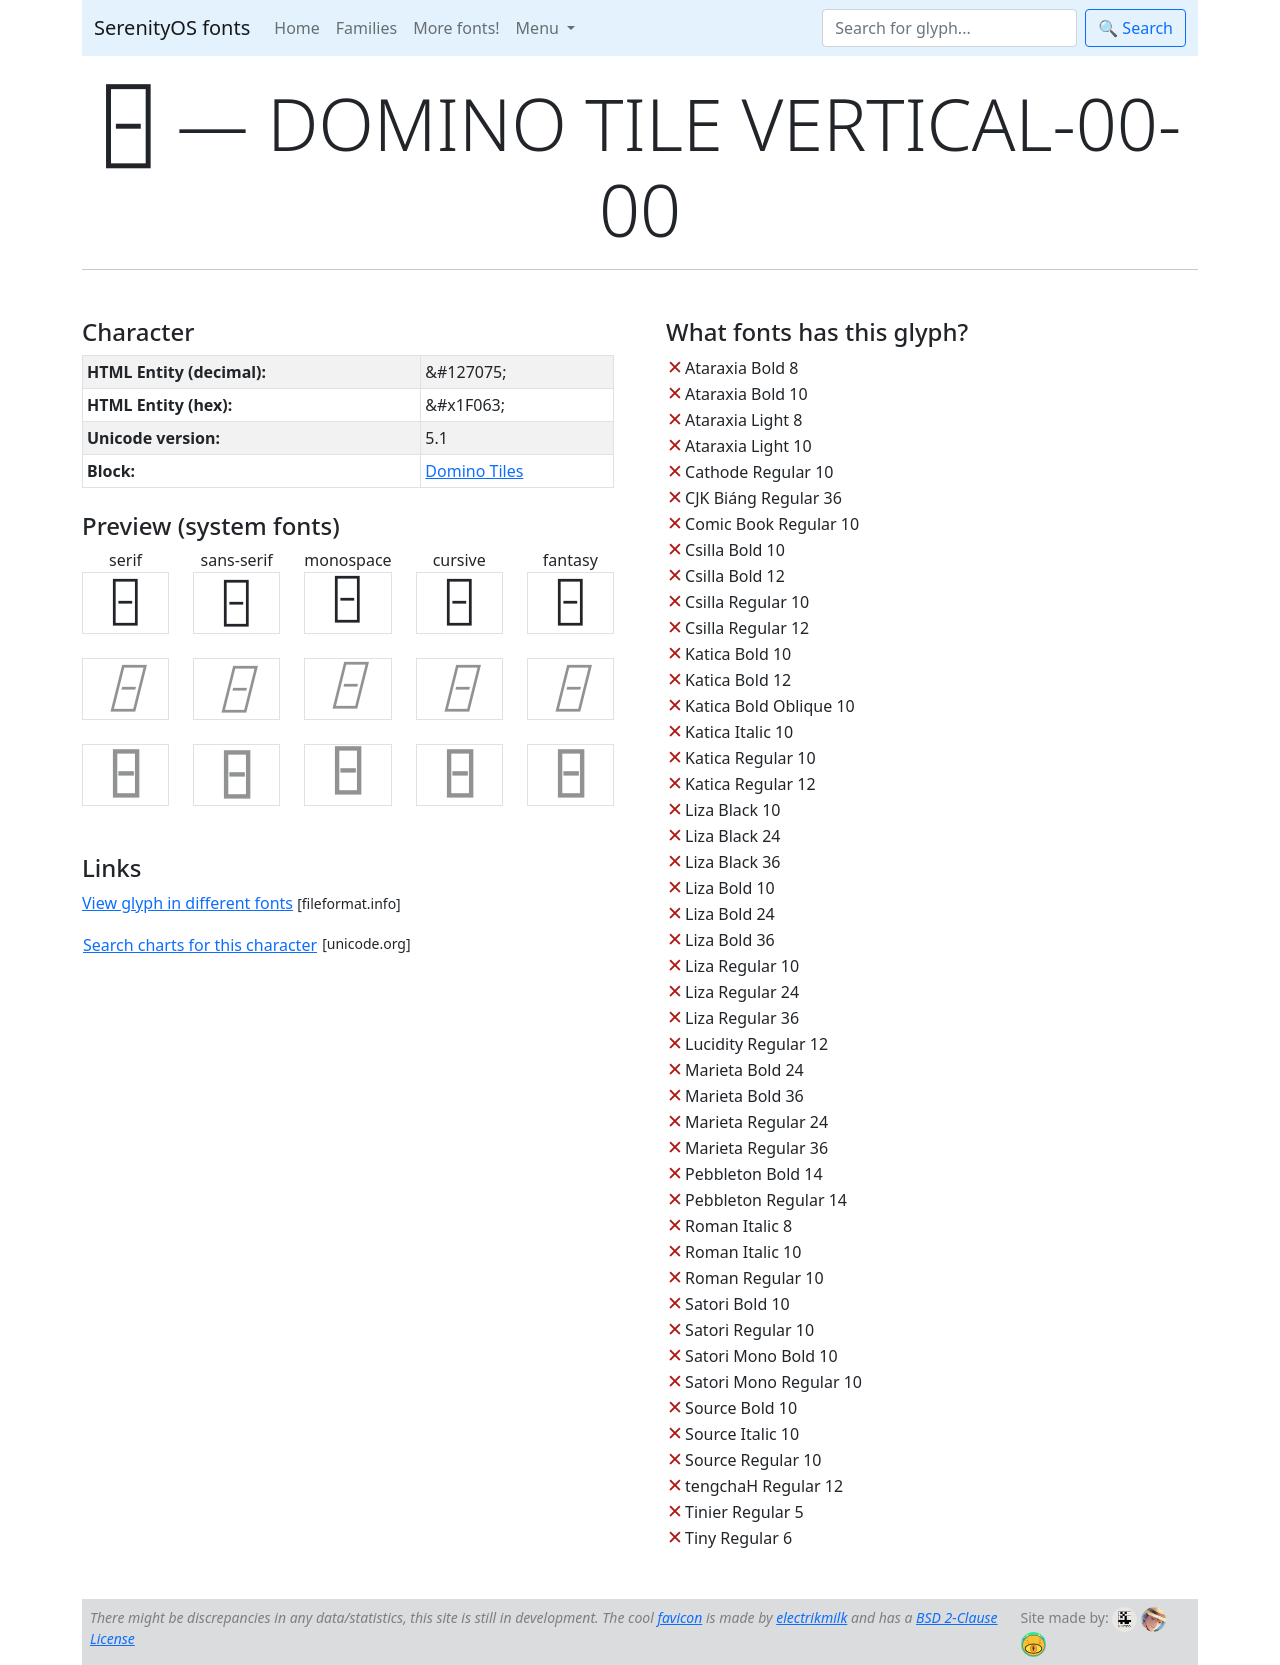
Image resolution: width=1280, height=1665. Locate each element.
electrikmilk (811, 1617)
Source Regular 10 (753, 1460)
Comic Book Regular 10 (772, 524)
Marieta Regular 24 (756, 1122)
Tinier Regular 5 (744, 1512)
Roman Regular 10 (754, 1278)
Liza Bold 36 (730, 940)
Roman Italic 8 (738, 1226)
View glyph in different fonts (187, 903)
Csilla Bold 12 (735, 576)
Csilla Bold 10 (735, 550)
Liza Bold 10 (730, 888)
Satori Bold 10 (737, 1304)
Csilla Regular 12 (747, 628)
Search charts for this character (200, 945)
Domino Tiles (474, 471)
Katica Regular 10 (750, 758)
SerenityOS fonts (172, 27)
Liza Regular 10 (742, 966)
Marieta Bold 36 (744, 1096)
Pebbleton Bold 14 (754, 1174)
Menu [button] (539, 28)
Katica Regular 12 (750, 784)
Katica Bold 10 (738, 654)
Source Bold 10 (741, 1408)
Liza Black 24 (732, 836)
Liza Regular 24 (742, 992)
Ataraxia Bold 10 (746, 394)
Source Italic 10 (742, 1434)
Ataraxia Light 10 (748, 446)
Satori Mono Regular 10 (773, 1382)
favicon (679, 1617)
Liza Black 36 (732, 862)
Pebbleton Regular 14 (766, 1200)
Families (366, 28)
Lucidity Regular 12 (756, 1044)
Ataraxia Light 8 (743, 420)
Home (297, 28)
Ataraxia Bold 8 (741, 368)
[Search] (949, 28)
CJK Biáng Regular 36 (763, 498)
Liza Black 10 (732, 810)
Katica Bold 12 (738, 680)
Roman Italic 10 (743, 1252)
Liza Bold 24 (730, 914)
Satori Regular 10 (749, 1330)
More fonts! (456, 28)
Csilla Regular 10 (747, 602)
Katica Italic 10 (739, 732)
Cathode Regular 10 (759, 472)
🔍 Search (1135, 28)
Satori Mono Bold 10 (761, 1356)
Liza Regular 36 (742, 1018)
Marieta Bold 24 (744, 1070)
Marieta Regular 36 (756, 1148)
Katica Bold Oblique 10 (770, 706)
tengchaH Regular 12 (764, 1486)
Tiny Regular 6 (738, 1538)
